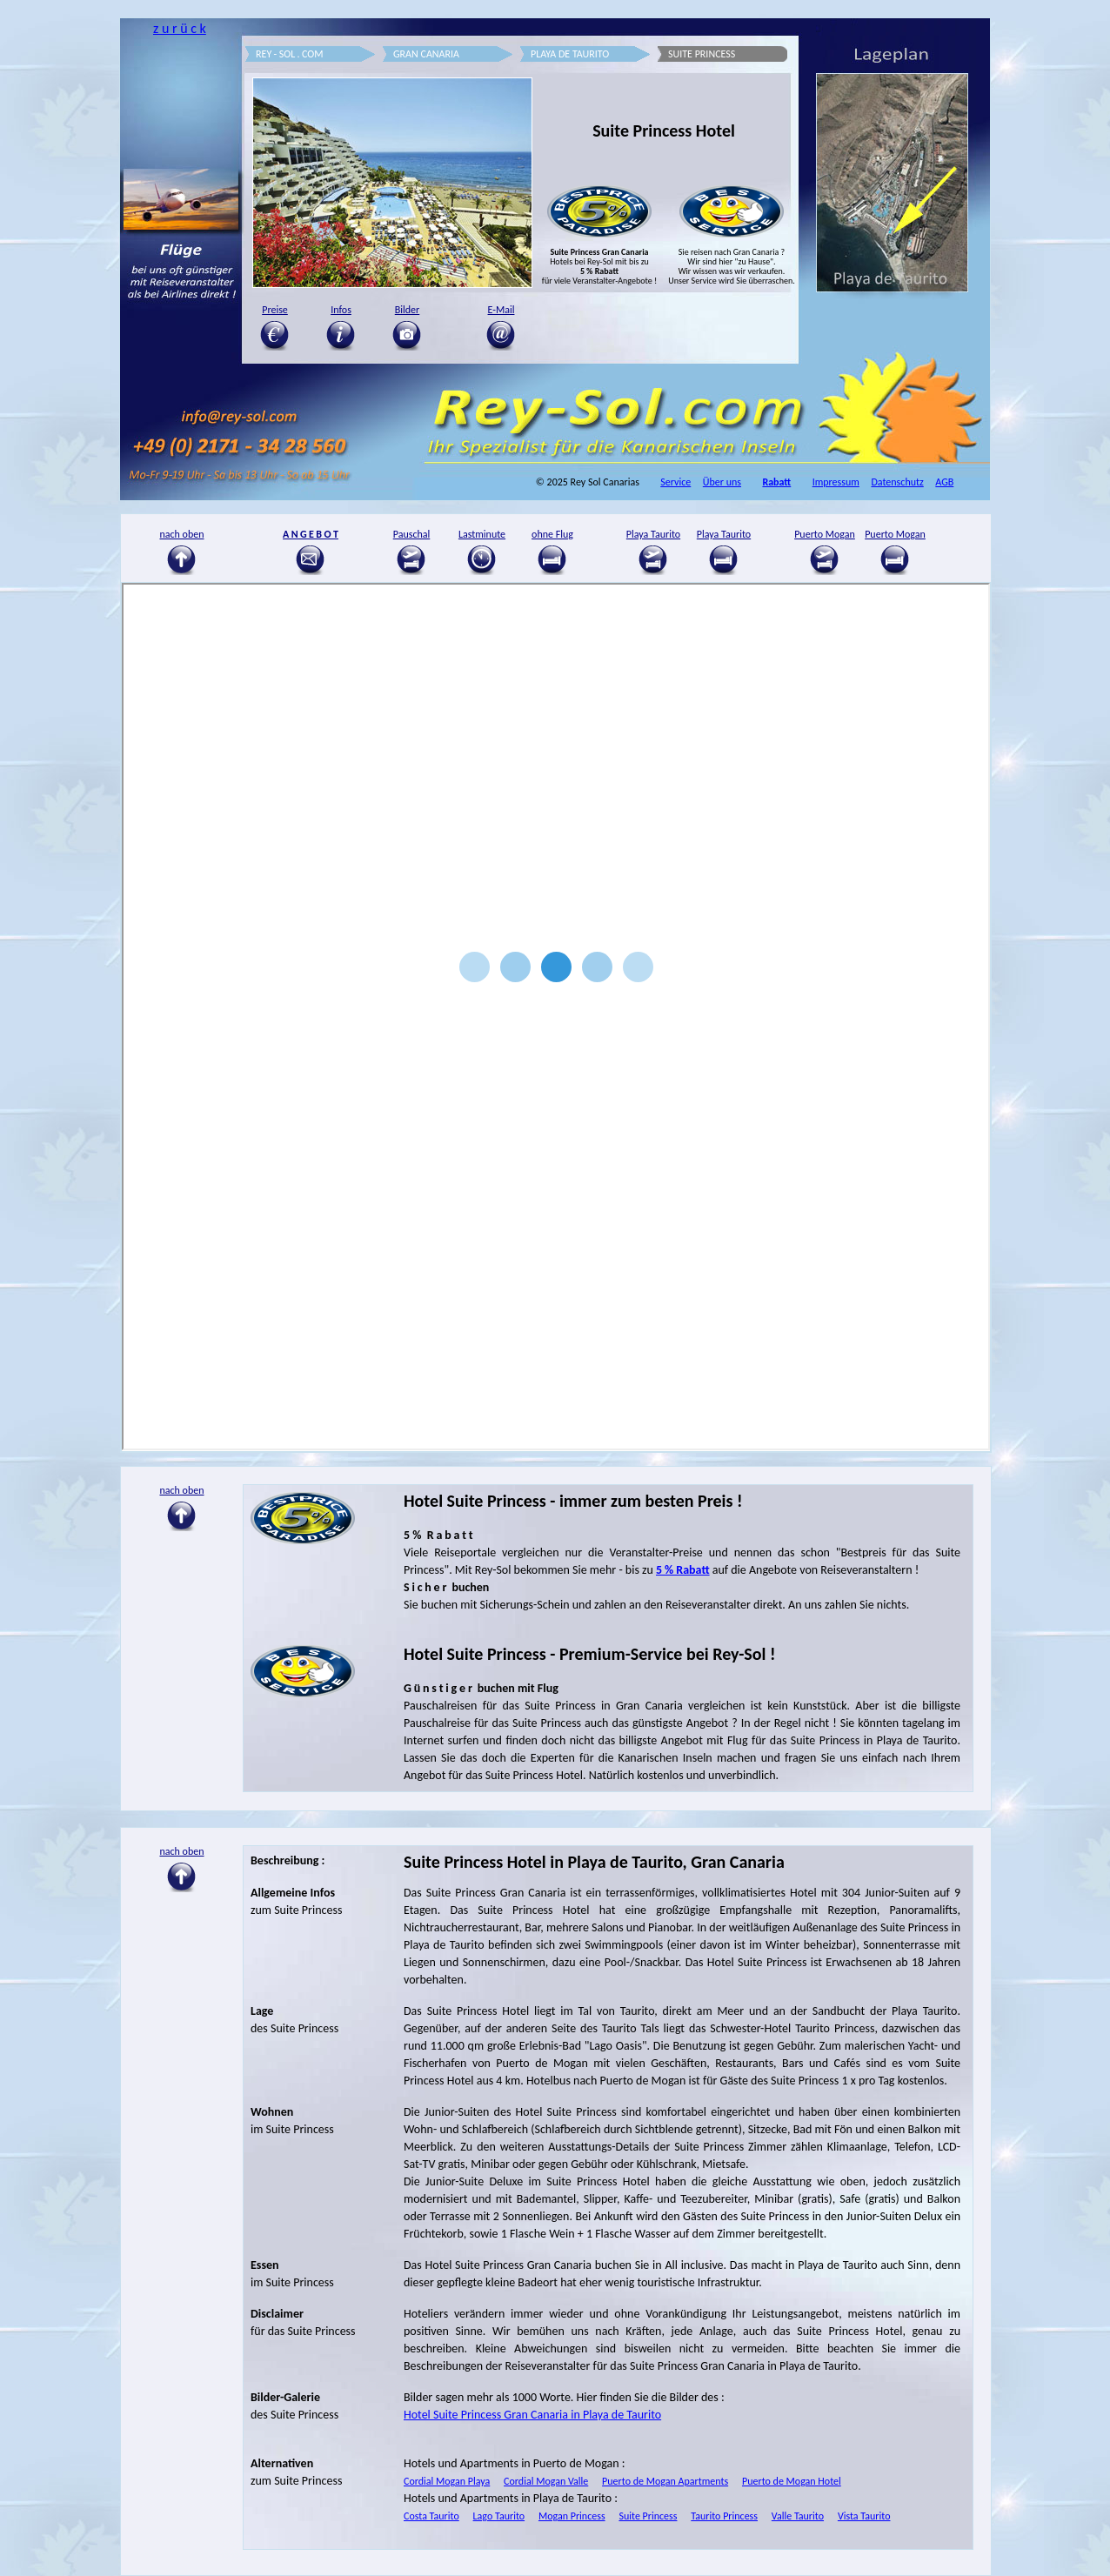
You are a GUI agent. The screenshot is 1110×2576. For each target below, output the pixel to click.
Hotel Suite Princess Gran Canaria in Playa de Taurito (532, 2414)
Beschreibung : (287, 1860)
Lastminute (481, 534)
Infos (341, 310)
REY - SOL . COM (290, 54)
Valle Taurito (798, 2516)
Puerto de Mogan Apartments (665, 2481)
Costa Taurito (431, 2516)
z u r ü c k (179, 28)
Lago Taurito (499, 2516)
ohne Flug (552, 534)
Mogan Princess (571, 2516)
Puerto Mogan (824, 534)
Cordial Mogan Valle (546, 2481)
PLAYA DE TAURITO (570, 54)
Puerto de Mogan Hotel (791, 2481)
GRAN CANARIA (426, 54)
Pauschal (412, 534)
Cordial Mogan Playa (447, 2481)
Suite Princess (648, 2516)
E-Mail (501, 310)
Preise (275, 310)
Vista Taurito (864, 2516)
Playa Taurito (653, 534)
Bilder (407, 310)
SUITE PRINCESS (701, 54)
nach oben (181, 1851)
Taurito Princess (724, 2516)
